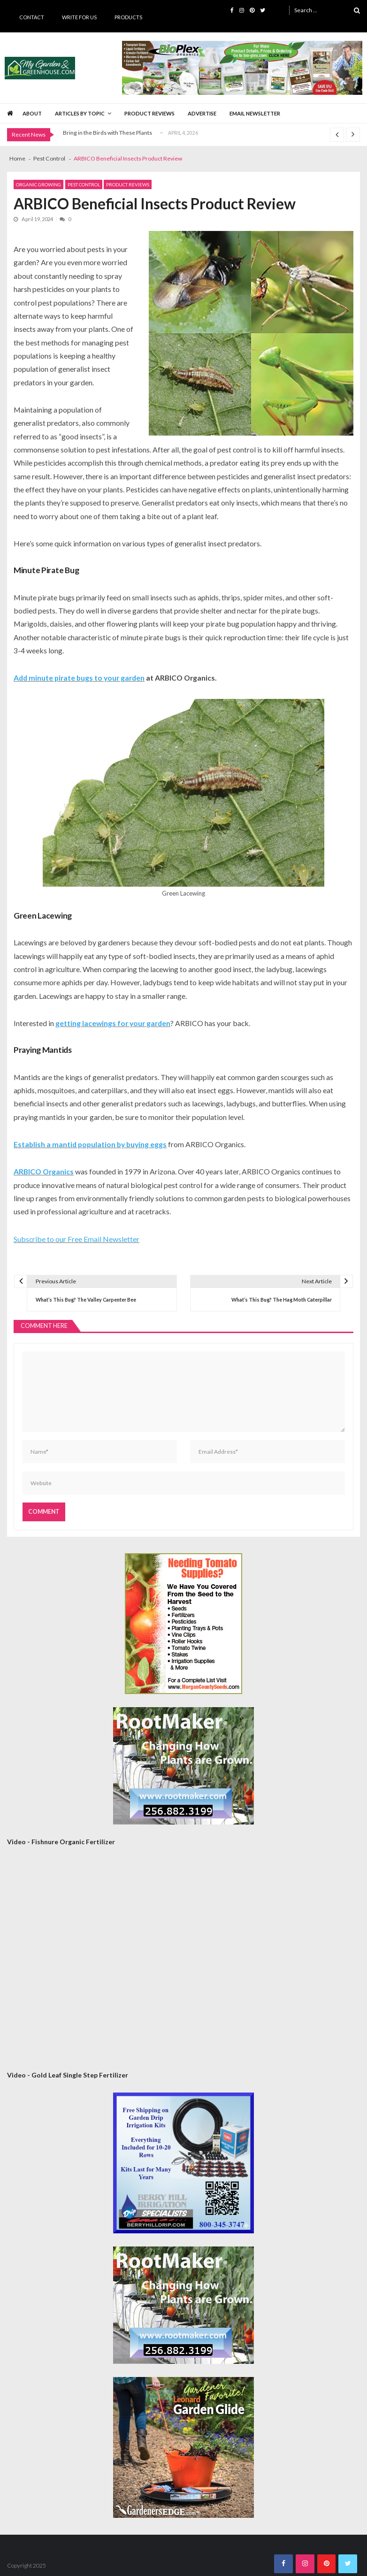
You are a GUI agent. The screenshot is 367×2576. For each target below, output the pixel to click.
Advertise (202, 113)
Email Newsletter (254, 113)
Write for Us (79, 17)
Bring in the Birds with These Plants (107, 132)
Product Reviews (149, 113)
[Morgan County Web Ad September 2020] (183, 1623)
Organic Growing (38, 184)
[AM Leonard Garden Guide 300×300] (183, 2447)
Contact (31, 17)
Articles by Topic (80, 113)
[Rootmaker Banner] (183, 1766)
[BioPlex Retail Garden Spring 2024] (242, 68)
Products (128, 17)
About (32, 113)
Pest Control (84, 184)
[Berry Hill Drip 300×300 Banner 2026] (183, 2163)
